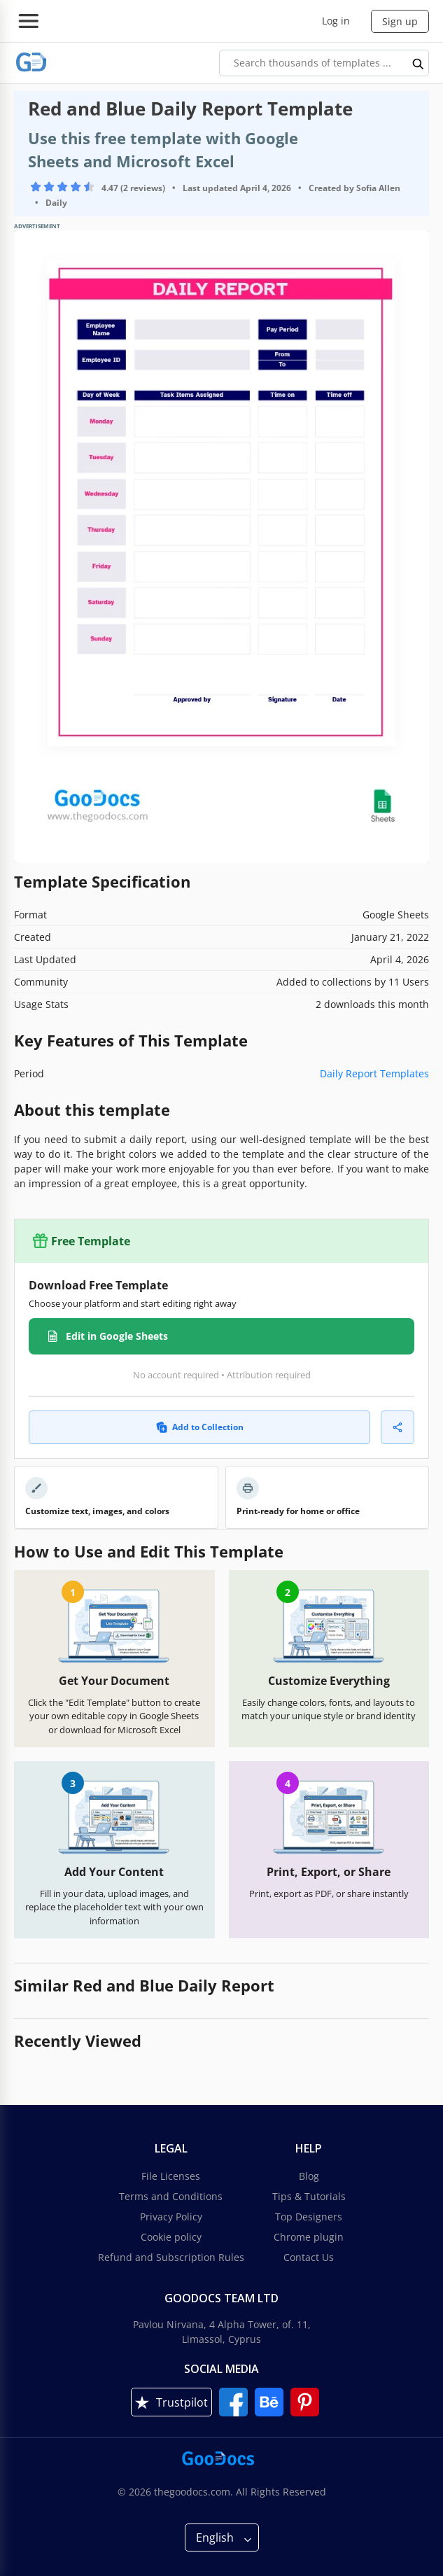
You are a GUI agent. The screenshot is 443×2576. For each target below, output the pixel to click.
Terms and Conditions (171, 2196)
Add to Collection (200, 1427)
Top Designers (308, 2216)
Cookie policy (171, 2237)
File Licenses (170, 2176)
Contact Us (308, 2257)
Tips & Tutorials (309, 2196)
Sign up (400, 21)
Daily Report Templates (374, 1073)
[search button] (419, 63)
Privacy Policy (171, 2216)
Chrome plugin (309, 2237)
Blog (309, 2176)
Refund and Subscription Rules (171, 2257)
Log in (336, 20)
